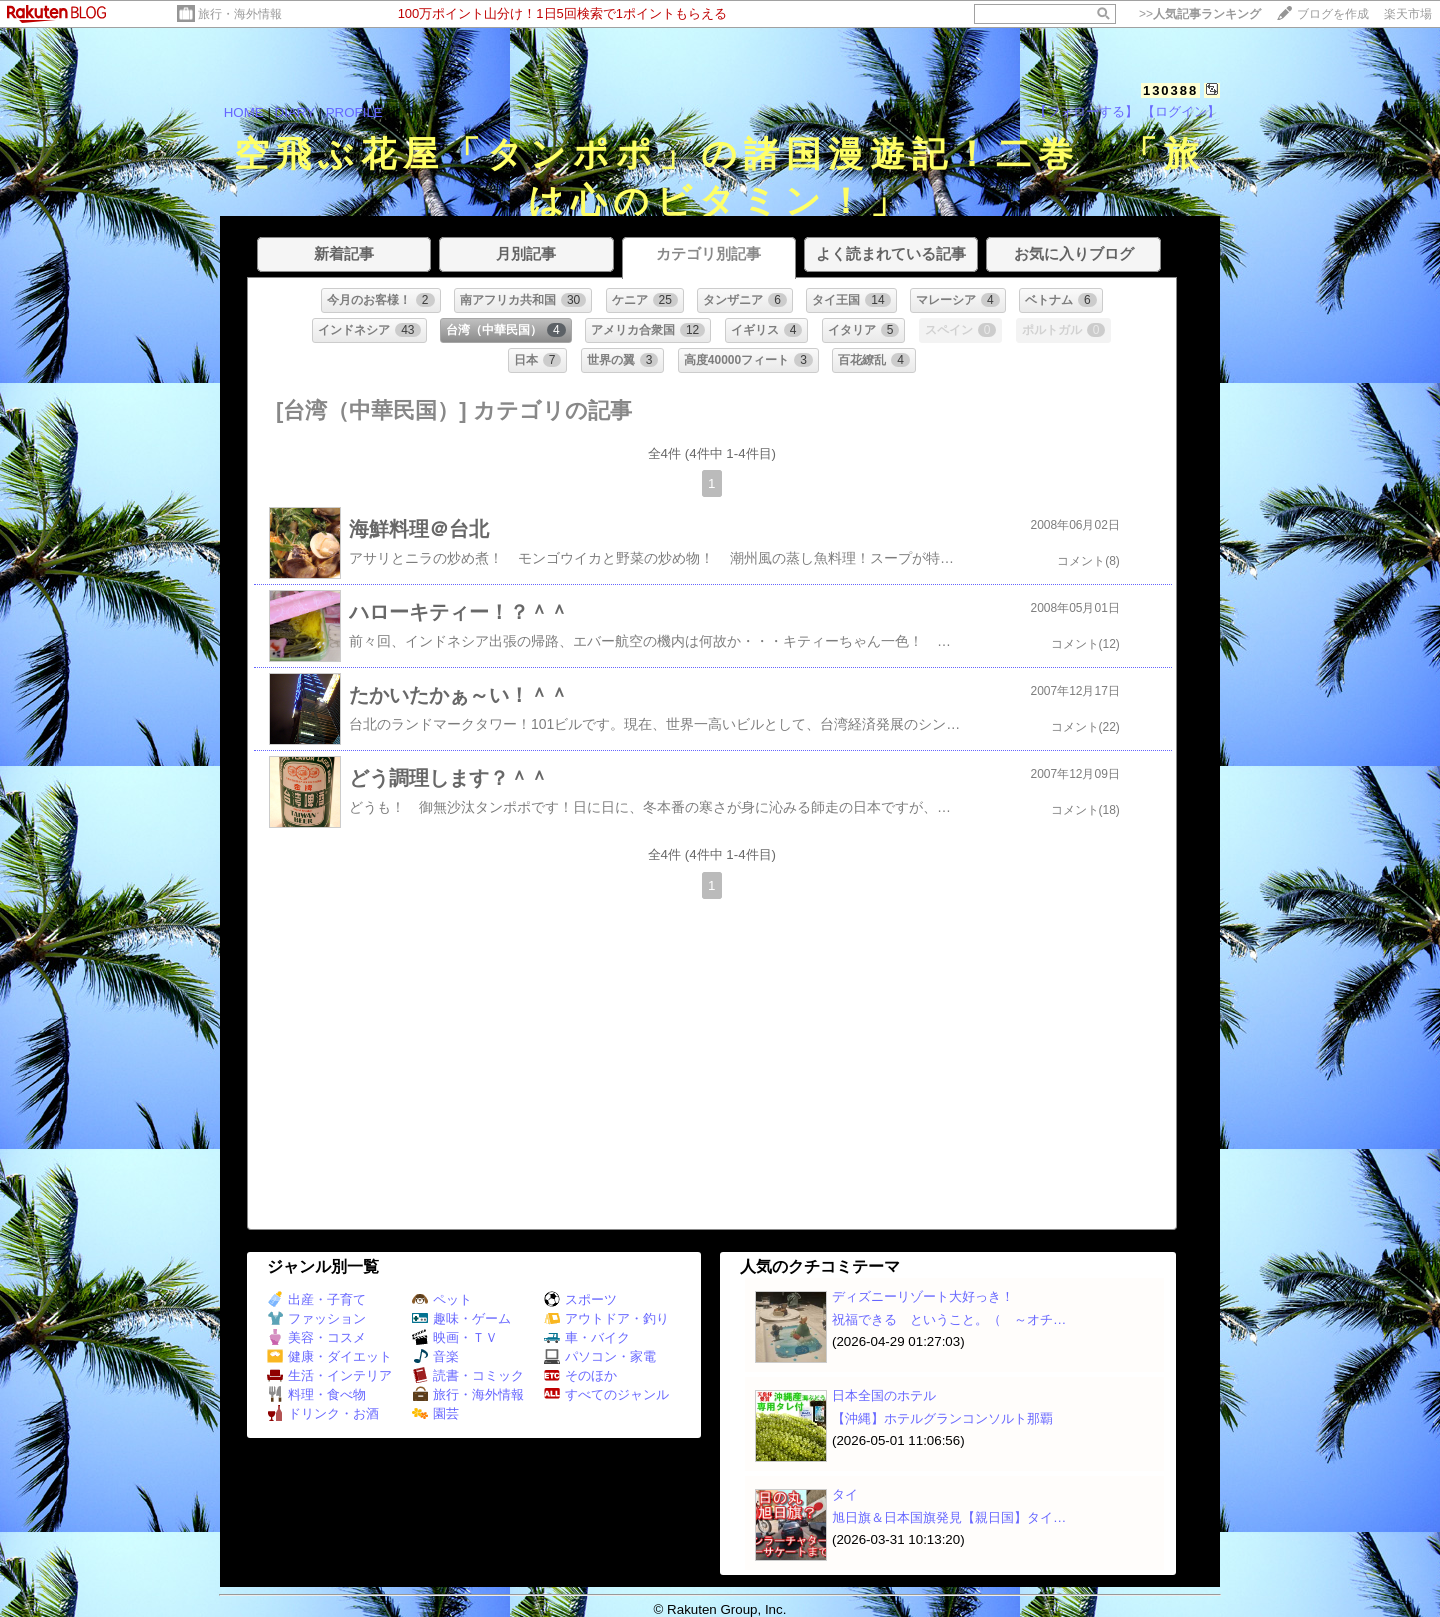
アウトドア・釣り (606, 1318)
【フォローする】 (1086, 111)
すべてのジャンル (606, 1394)
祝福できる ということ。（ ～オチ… (949, 1319)
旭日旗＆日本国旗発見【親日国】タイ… (949, 1517)
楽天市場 (1408, 14)
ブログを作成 (1333, 14)
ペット (442, 1299)
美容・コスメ (316, 1337)
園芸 (435, 1413)
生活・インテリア (329, 1375)
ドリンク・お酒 (323, 1413)
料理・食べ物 (316, 1394)
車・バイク (587, 1337)
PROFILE (354, 112)
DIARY (295, 112)
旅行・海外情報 (240, 14)
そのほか (580, 1375)
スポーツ (580, 1299)
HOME (244, 112)
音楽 (435, 1356)
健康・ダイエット (329, 1356)
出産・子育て (316, 1299)
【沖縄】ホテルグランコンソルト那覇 (942, 1418)
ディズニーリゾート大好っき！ (923, 1296)
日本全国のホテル (884, 1395)
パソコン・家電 (600, 1356)
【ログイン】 (1181, 111)
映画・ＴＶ (455, 1337)
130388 (1170, 90)
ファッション (316, 1318)
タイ (845, 1494)
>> (1200, 14)
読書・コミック (468, 1375)
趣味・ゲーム (461, 1318)
